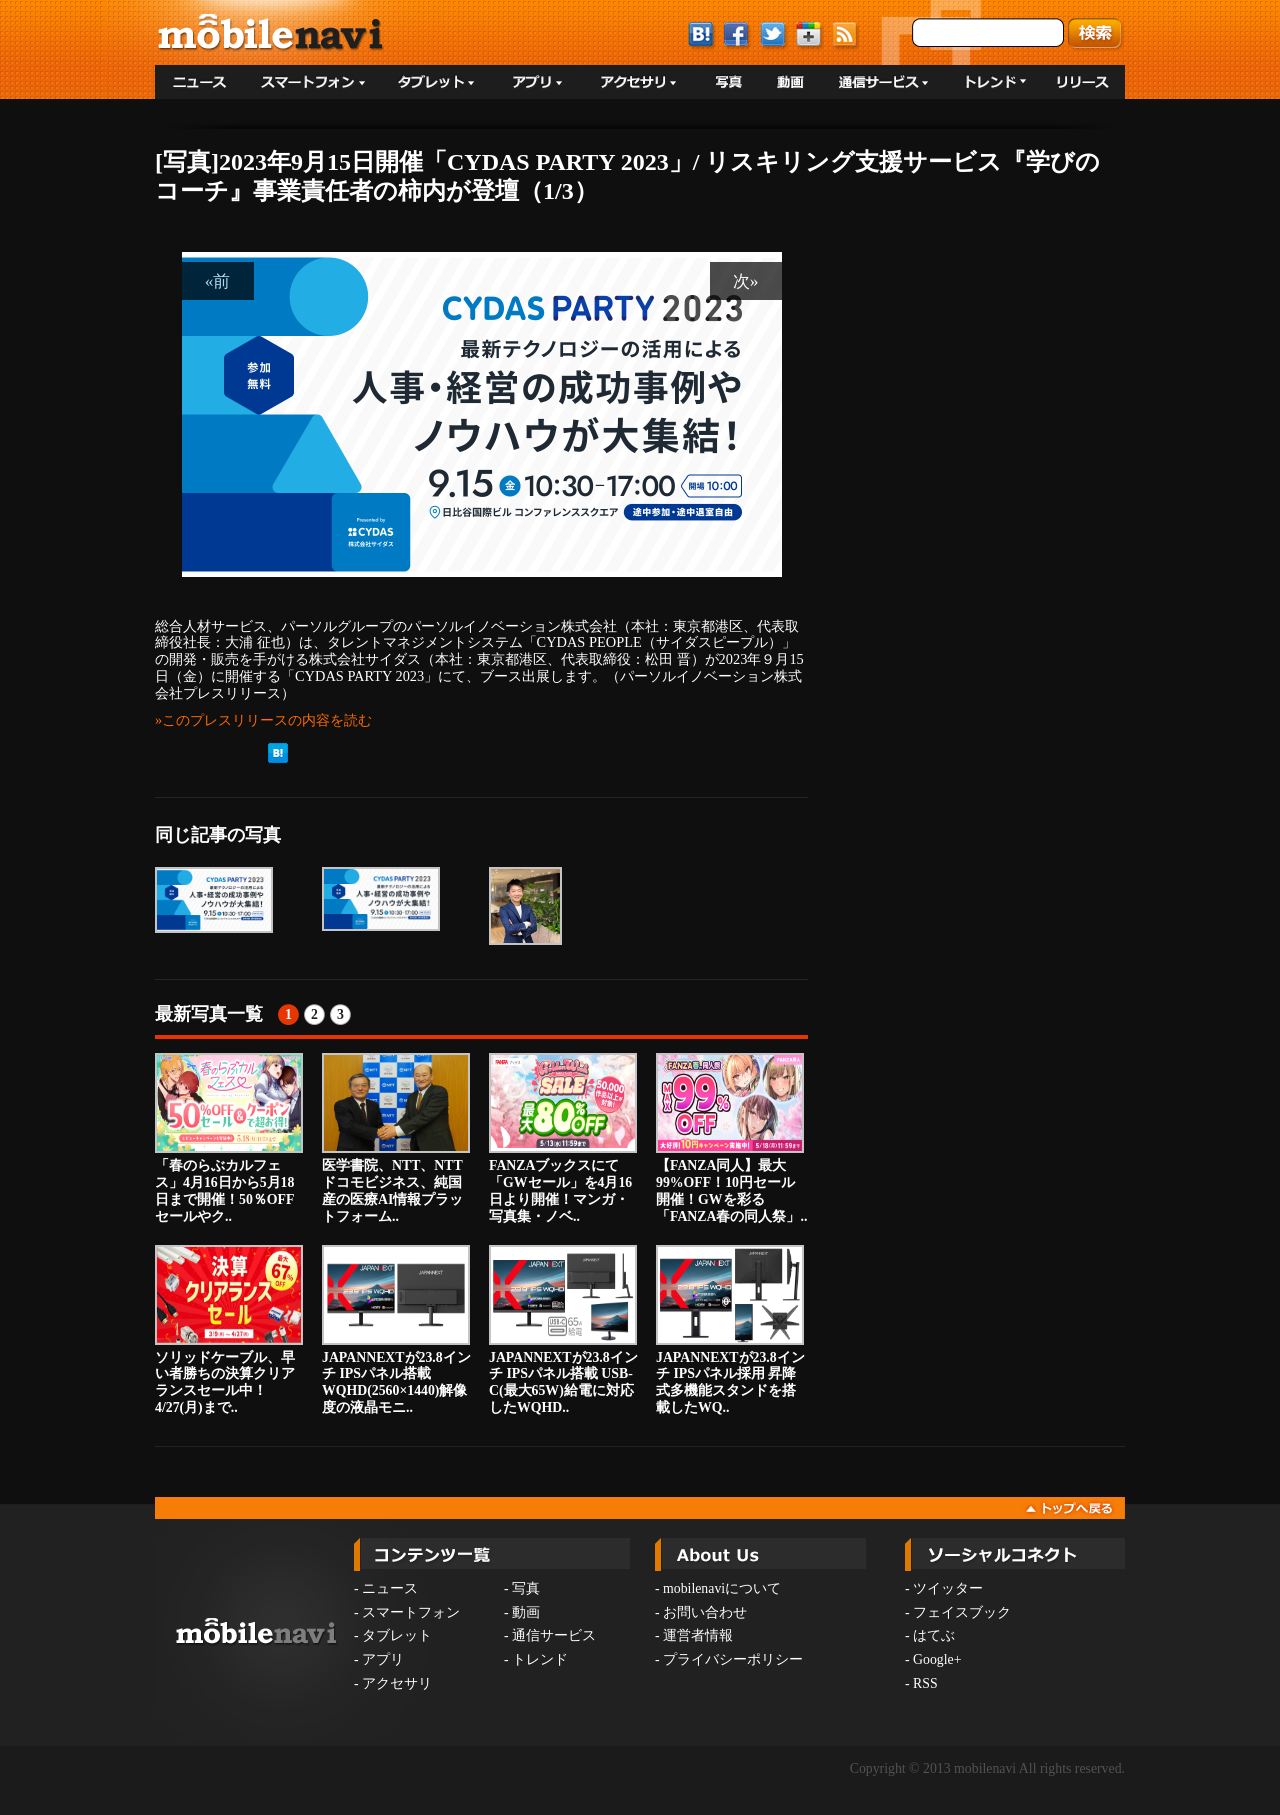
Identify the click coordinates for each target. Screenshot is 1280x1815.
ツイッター (948, 1588)
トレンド (540, 1659)
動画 (526, 1612)
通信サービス (554, 1635)
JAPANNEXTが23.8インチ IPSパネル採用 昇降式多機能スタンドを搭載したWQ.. (730, 1330)
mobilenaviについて (722, 1588)
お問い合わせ (705, 1612)
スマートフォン (411, 1612)
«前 (218, 281)
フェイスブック (962, 1612)
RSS (925, 1683)
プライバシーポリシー (733, 1659)
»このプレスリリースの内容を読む (263, 720)
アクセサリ (397, 1683)
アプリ (383, 1659)
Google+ (937, 1659)
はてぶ (934, 1635)
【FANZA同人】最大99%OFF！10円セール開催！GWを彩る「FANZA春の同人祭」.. (731, 1138)
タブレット (397, 1635)
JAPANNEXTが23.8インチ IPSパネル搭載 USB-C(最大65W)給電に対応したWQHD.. (563, 1330)
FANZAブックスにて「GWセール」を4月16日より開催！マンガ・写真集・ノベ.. (563, 1138)
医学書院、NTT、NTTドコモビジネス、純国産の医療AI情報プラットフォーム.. (396, 1138)
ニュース (390, 1588)
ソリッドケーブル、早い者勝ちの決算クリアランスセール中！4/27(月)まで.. (229, 1330)
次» (746, 281)
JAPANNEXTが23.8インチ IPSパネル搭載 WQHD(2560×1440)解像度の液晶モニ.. (396, 1330)
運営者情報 (698, 1635)
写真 (526, 1588)
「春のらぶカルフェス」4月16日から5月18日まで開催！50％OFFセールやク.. (229, 1138)
